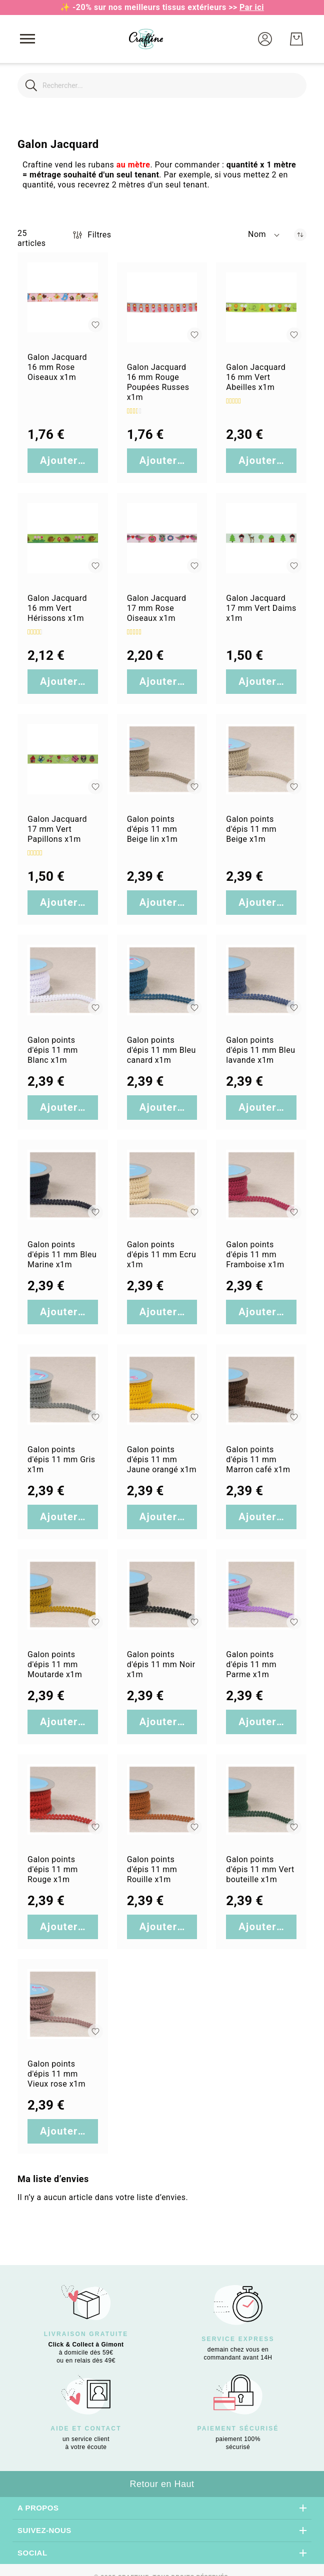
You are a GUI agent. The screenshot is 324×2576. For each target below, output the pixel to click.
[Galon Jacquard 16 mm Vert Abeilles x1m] (261, 307)
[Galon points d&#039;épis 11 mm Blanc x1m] (63, 980)
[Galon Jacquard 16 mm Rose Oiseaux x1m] (63, 297)
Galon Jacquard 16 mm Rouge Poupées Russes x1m (158, 382)
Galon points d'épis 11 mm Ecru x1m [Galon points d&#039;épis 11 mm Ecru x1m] (161, 1254)
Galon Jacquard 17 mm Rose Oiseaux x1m (156, 608)
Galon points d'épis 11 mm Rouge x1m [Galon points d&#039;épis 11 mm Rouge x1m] (53, 1869)
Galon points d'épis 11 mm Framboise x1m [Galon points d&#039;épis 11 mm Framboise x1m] (255, 1254)
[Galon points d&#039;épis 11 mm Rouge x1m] (63, 1799)
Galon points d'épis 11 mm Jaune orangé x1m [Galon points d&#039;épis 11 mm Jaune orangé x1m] (162, 1459)
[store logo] (146, 38)
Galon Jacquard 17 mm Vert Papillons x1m (57, 829)
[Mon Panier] (296, 39)
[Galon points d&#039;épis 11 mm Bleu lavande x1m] (261, 980)
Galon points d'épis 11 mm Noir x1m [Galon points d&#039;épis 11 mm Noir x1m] (161, 1664)
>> (246, 7)
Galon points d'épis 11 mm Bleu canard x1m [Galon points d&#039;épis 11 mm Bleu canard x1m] (161, 1050)
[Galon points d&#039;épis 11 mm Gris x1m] (63, 1389)
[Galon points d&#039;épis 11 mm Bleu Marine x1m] (63, 1185)
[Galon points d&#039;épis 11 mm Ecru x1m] (162, 1185)
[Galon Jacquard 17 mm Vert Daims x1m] (261, 538)
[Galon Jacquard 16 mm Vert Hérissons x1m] (63, 538)
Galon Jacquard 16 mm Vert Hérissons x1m (57, 608)
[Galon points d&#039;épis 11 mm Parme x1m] (261, 1594)
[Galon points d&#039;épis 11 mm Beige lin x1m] (162, 759)
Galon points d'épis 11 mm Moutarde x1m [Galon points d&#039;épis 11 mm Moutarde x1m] (55, 1664)
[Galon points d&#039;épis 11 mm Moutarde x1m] (63, 1594)
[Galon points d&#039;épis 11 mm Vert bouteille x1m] (261, 1799)
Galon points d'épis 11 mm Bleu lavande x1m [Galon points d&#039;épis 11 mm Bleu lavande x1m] (260, 1050)
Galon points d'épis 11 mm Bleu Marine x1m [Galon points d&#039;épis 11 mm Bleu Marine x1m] (62, 1254)
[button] (265, 38)
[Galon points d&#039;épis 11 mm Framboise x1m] (261, 1185)
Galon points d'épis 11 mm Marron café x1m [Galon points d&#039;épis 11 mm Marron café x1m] (258, 1459)
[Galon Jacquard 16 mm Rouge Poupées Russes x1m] (162, 307)
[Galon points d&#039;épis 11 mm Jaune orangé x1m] (162, 1389)
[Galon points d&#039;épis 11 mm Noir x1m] (162, 1594)
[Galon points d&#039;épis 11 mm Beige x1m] (261, 759)
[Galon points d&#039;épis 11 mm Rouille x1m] (162, 1799)
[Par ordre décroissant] (300, 234)
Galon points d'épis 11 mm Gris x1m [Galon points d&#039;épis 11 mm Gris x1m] (62, 1459)
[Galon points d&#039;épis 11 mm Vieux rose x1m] (63, 2004)
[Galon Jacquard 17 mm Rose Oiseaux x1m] (162, 538)
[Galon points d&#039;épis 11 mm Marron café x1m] (261, 1389)
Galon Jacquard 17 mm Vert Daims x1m (261, 608)
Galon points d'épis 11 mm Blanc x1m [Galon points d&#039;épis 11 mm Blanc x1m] (53, 1050)
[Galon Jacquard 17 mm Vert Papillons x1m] (63, 759)
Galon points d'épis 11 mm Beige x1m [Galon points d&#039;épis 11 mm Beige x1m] (251, 829)
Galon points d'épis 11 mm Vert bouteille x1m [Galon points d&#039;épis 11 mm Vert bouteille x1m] (260, 1869)
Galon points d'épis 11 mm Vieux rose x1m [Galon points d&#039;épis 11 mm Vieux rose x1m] (57, 2074)
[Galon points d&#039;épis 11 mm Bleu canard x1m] (162, 980)
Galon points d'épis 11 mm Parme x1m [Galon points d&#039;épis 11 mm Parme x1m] (251, 1664)
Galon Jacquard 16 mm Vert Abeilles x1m (256, 377)
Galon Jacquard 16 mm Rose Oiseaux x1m (57, 367)
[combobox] (162, 85)
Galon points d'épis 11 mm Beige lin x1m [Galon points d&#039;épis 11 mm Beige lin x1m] (152, 829)
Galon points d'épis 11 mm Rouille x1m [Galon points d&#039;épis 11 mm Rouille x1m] (152, 1869)
